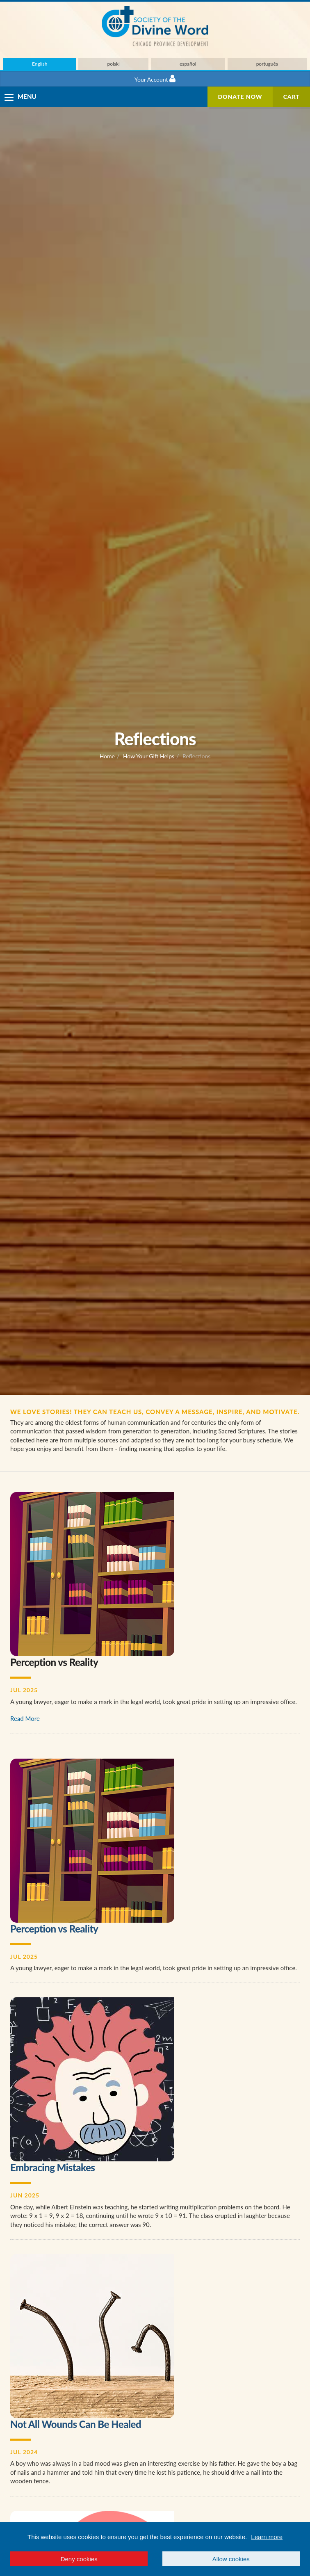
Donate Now (240, 96)
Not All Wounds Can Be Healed (75, 2424)
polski (113, 64)
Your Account (155, 78)
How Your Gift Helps (148, 756)
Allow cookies (231, 2558)
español (188, 64)
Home (107, 756)
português (267, 64)
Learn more (267, 2536)
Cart (291, 96)
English (39, 64)
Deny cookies (79, 2558)
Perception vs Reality (54, 1929)
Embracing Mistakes (52, 2167)
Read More (25, 1718)
